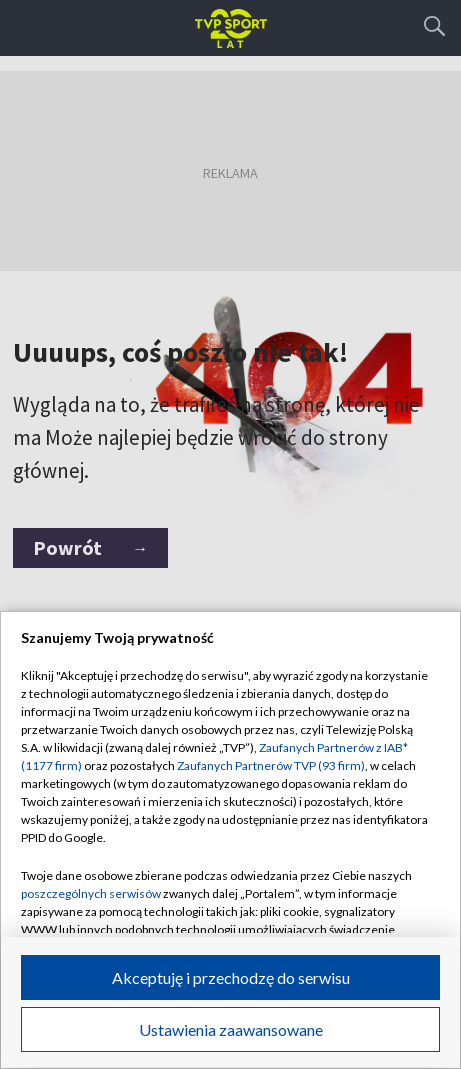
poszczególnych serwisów (91, 893)
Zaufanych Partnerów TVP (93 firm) (271, 765)
